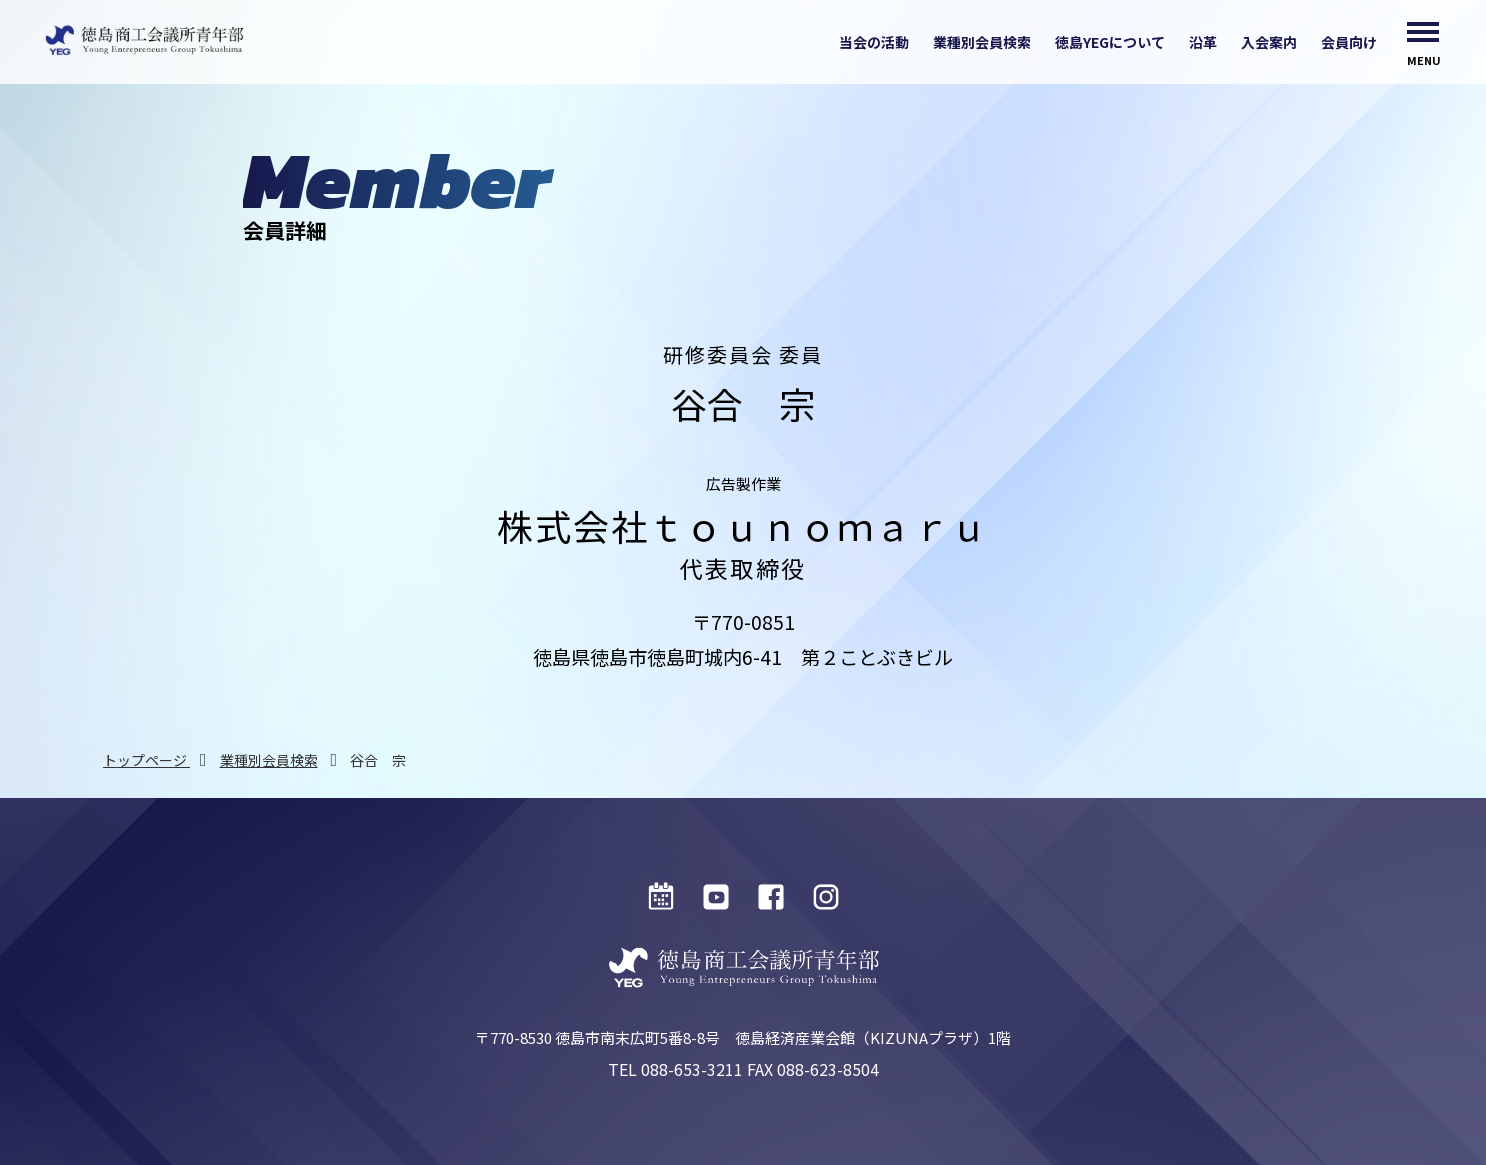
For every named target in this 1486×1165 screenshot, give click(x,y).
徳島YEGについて (1110, 42)
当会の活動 (874, 42)
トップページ (146, 760)
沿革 (1203, 42)
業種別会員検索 (982, 42)
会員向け (1349, 42)
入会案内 (1269, 42)
